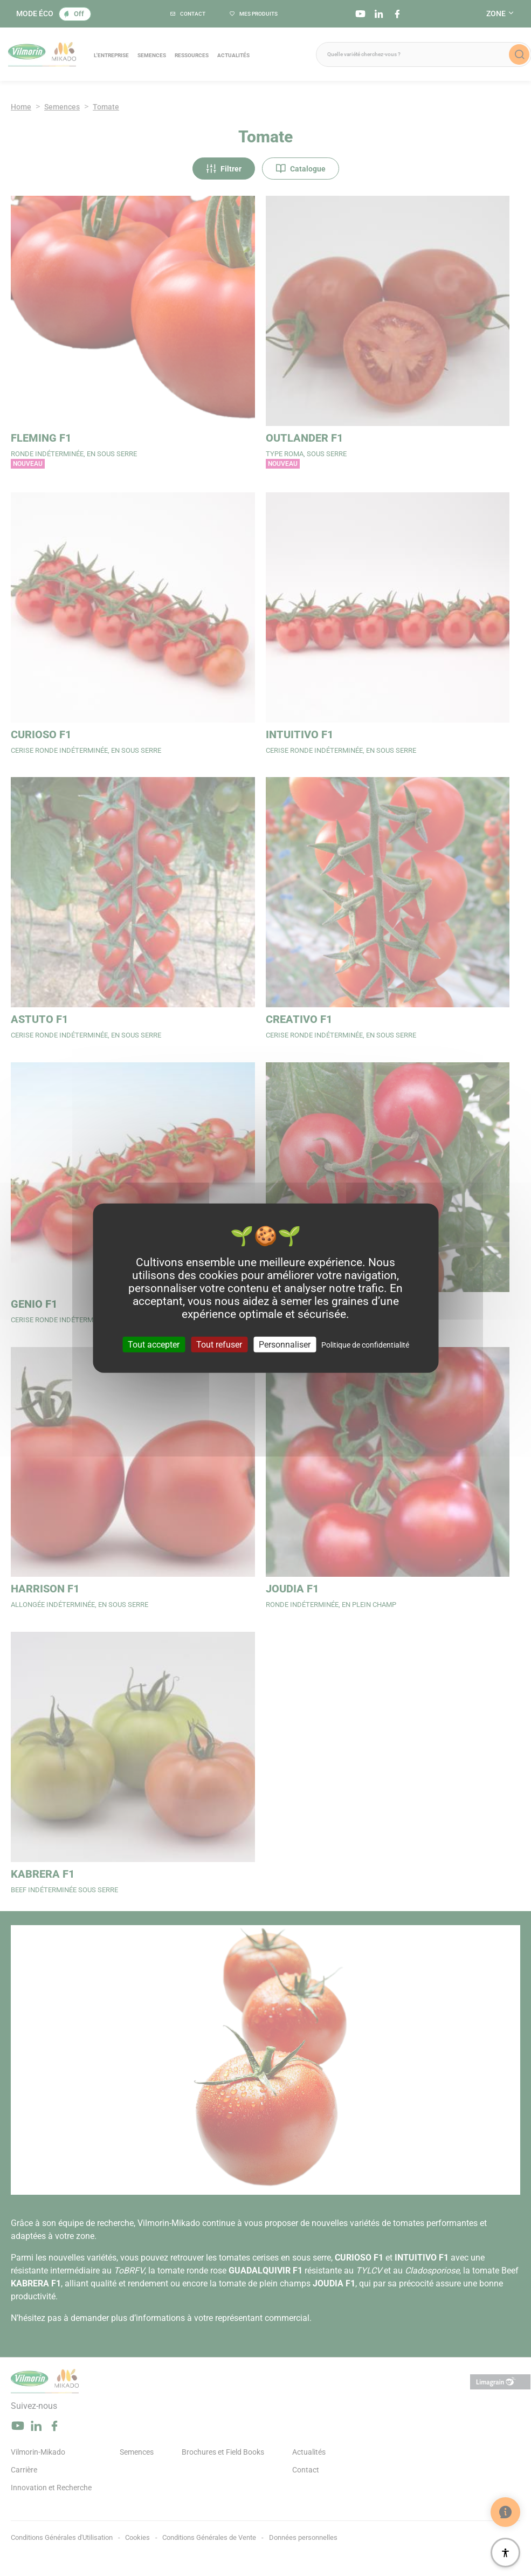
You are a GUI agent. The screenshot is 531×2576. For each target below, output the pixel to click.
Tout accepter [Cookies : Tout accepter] (154, 1344)
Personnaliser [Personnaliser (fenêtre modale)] (285, 1344)
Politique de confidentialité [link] (365, 1345)
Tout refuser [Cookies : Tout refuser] (219, 1344)
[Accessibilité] (505, 2552)
